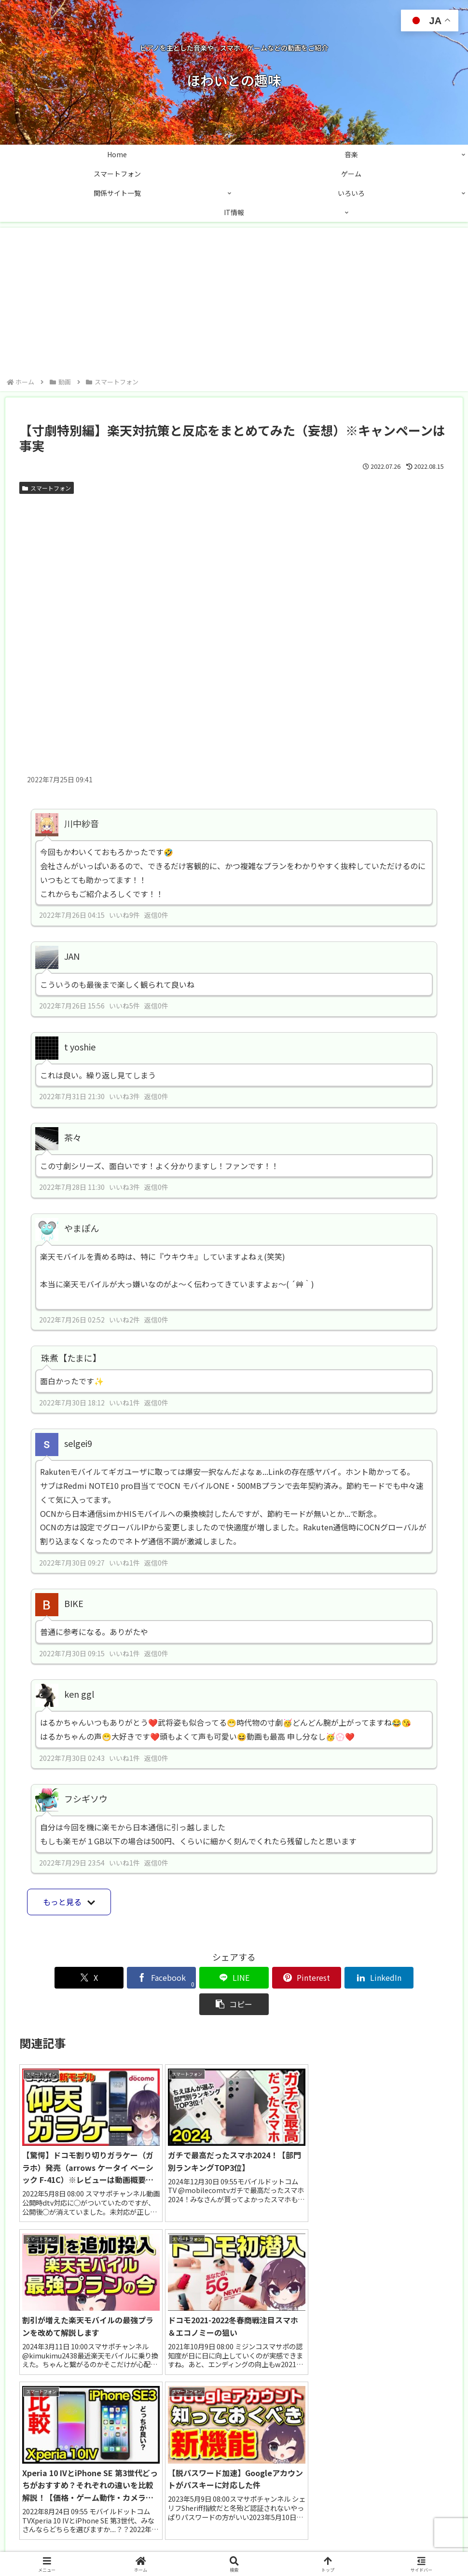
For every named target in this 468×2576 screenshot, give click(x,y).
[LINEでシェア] (198, 1978)
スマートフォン (46, 488)
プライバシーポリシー (259, 2546)
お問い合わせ (195, 2546)
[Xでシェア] (53, 1978)
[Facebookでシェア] (126, 1978)
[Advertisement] (234, 303)
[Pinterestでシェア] (270, 1978)
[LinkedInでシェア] (342, 1978)
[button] (414, 1978)
